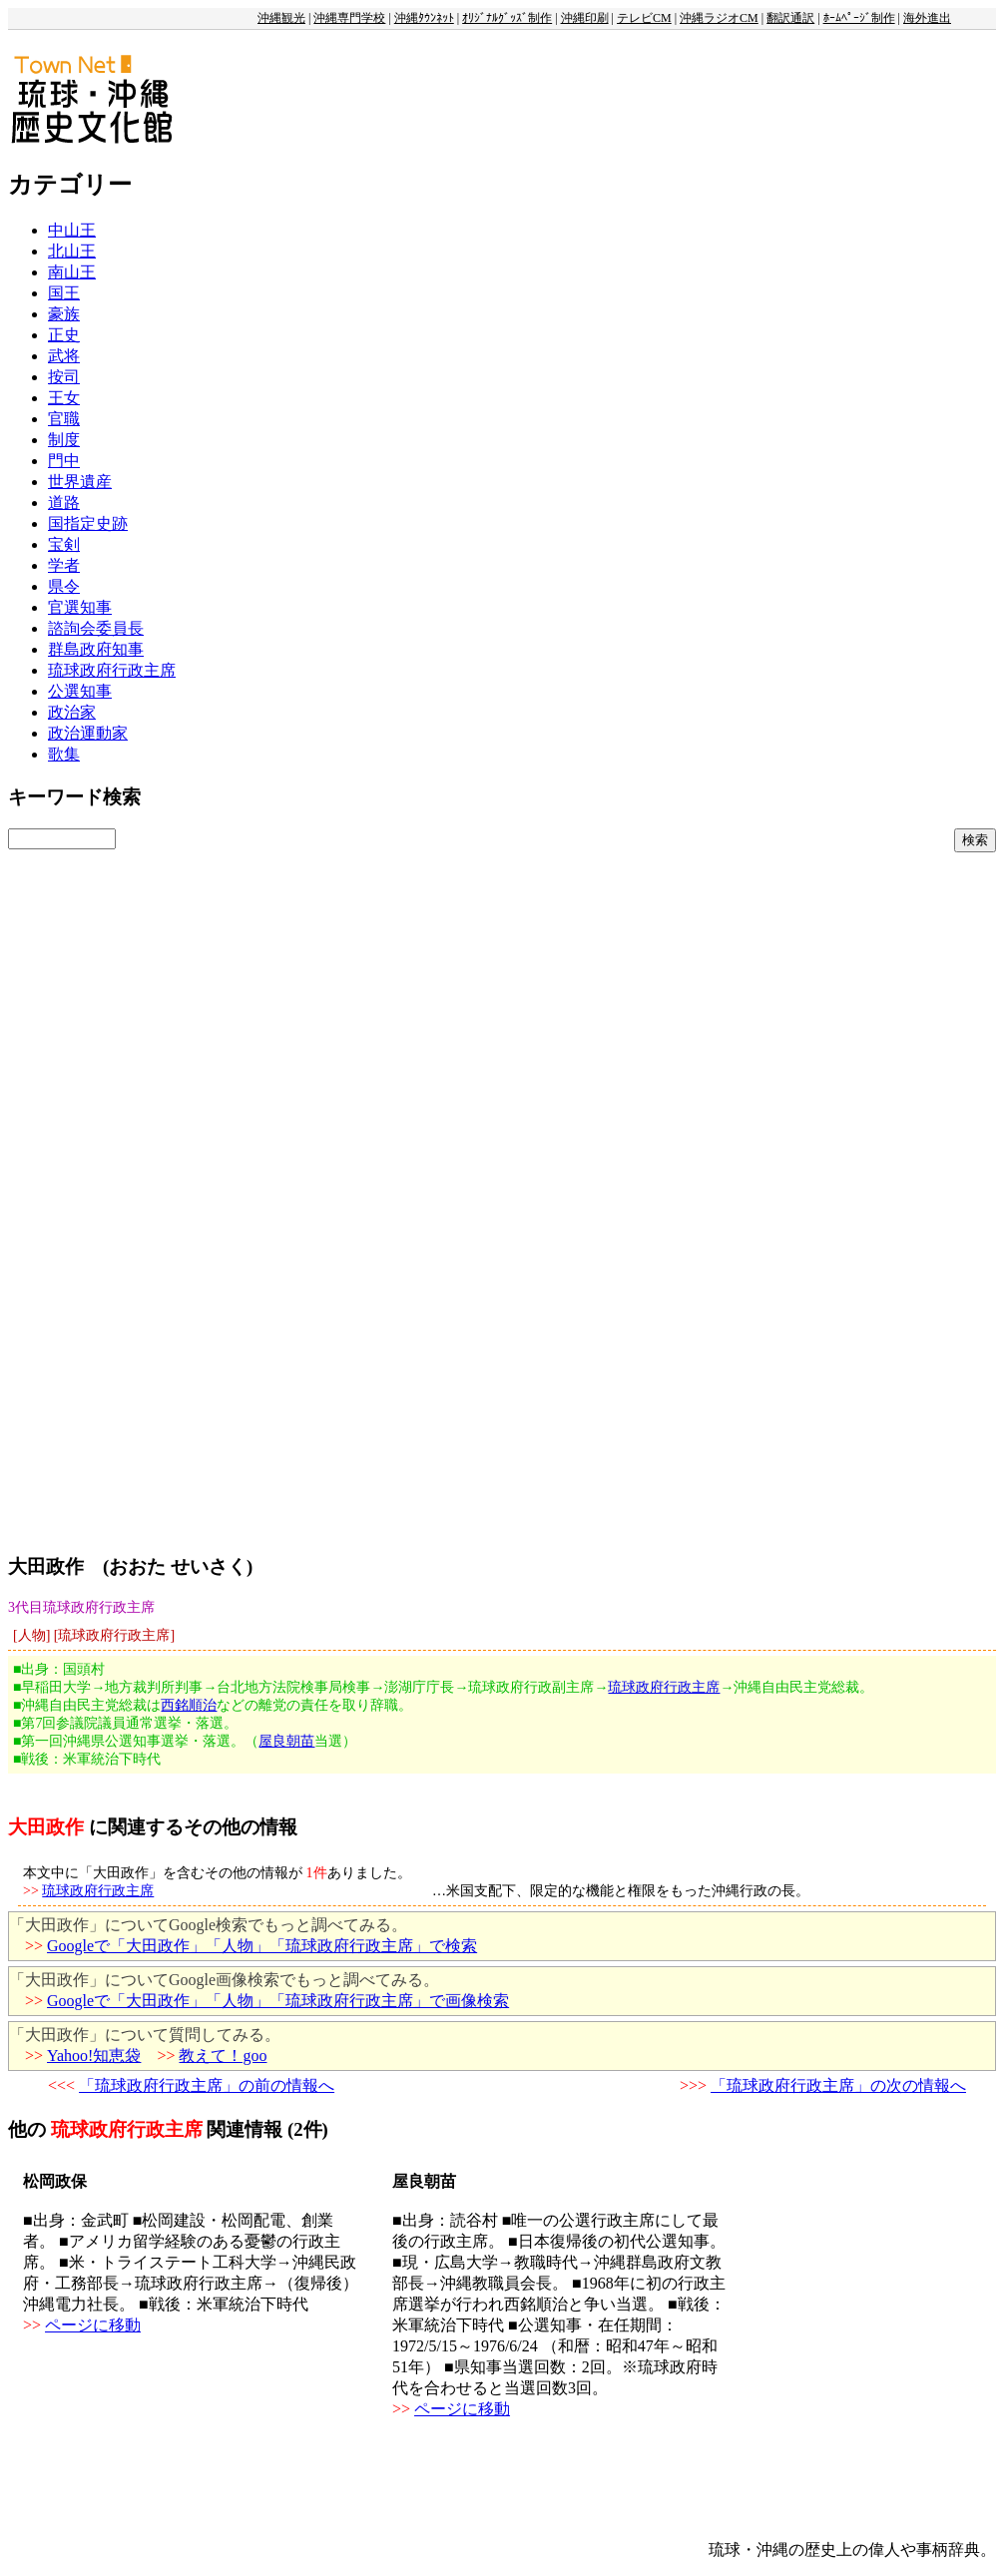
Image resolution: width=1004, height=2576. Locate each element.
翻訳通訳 (790, 18)
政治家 (72, 712)
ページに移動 (93, 2325)
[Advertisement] (195, 1145)
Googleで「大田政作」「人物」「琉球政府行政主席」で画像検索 (278, 2000)
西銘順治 (189, 1705)
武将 (64, 355)
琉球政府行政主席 (112, 670)
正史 (64, 334)
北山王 (72, 251)
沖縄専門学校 (349, 18)
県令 (64, 586)
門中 (64, 460)
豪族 (64, 313)
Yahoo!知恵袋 (94, 2055)
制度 (64, 439)
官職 (64, 418)
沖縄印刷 (585, 18)
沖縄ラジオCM (719, 18)
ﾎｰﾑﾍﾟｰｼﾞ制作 (859, 18)
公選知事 (80, 691)
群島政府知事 (96, 649)
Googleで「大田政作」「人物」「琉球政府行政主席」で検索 (262, 1945)
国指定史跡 (88, 523)
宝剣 (64, 544)
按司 (64, 376)
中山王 (72, 230)
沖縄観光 (281, 18)
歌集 (64, 754)
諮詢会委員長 (96, 628)
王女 (64, 397)
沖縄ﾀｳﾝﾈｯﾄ (424, 18)
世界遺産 (80, 481)
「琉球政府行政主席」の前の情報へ (206, 2085)
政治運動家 (88, 733)
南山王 (72, 271)
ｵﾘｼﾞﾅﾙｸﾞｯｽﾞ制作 (507, 18)
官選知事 (80, 607)
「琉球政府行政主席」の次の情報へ (838, 2085)
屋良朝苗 (286, 1741)
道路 (64, 502)
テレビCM (644, 18)
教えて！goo (222, 2055)
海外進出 (927, 18)
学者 (64, 565)
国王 (64, 292)
